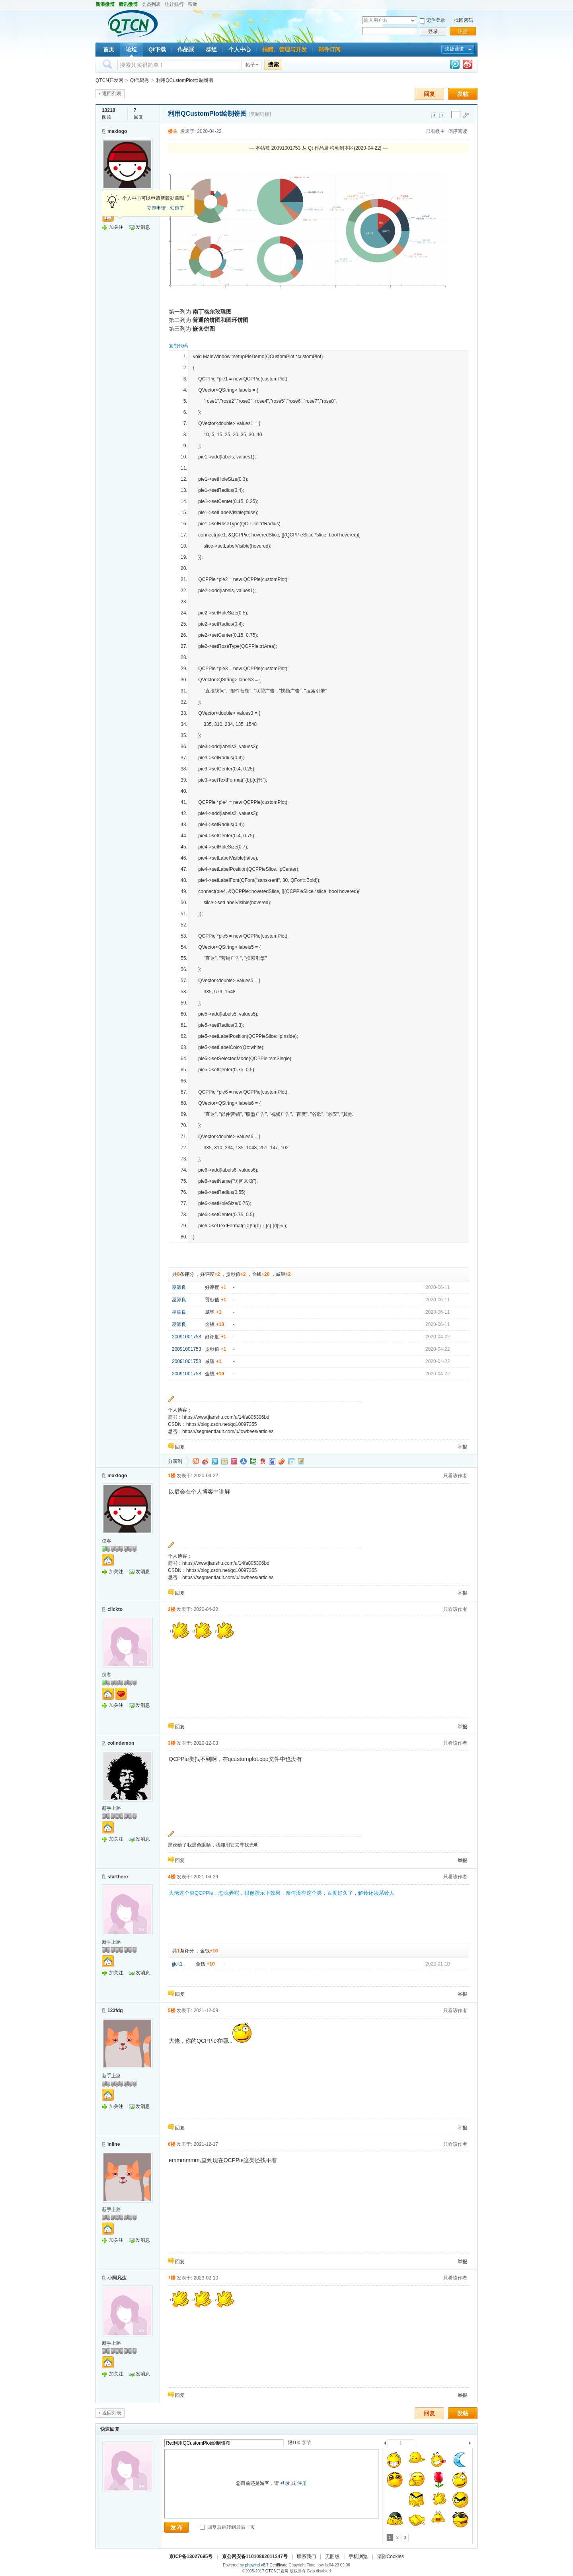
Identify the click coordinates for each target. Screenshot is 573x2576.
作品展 (185, 49)
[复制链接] (260, 114)
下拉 (413, 20)
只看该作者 (455, 1475)
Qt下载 (157, 49)
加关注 (116, 227)
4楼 (171, 1877)
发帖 (462, 94)
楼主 (172, 131)
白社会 (291, 1461)
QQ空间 (224, 1461)
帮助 (192, 4)
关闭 (188, 196)
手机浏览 (358, 2556)
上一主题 (434, 115)
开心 (234, 1461)
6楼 (171, 2144)
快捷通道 (454, 49)
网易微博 (262, 1461)
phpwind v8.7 (257, 2565)
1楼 (171, 1475)
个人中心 (239, 49)
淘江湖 (196, 1461)
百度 (272, 1461)
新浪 (205, 1461)
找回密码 (463, 20)
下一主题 (442, 115)
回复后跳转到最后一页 (227, 2527)
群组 (211, 49)
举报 (462, 1447)
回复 (429, 94)
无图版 (332, 2556)
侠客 (106, 1541)
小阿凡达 (117, 2278)
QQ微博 (215, 1461)
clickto (115, 1609)
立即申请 (156, 208)
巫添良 (179, 1287)
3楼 (171, 1743)
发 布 (176, 2527)
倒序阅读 (457, 131)
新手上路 (111, 1808)
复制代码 (178, 346)
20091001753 (186, 1337)
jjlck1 (177, 1964)
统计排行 (174, 4)
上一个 (385, 2444)
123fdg (115, 2010)
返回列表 (111, 93)
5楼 (171, 2010)
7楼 (171, 2278)
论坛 (131, 49)
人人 (243, 1461)
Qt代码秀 (140, 80)
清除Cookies (390, 2556)
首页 (108, 49)
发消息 (143, 227)
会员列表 (151, 4)
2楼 (171, 1609)
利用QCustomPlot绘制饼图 (184, 80)
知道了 (177, 208)
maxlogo (117, 131)
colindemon (120, 1743)
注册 (463, 31)
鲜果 (282, 1461)
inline (113, 2144)
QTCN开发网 (109, 80)
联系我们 (306, 2556)
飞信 (301, 1461)
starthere (117, 1877)
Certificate (278, 2565)
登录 (433, 31)
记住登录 (435, 20)
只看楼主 (435, 131)
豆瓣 (253, 1461)
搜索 (273, 64)
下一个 (472, 2444)
